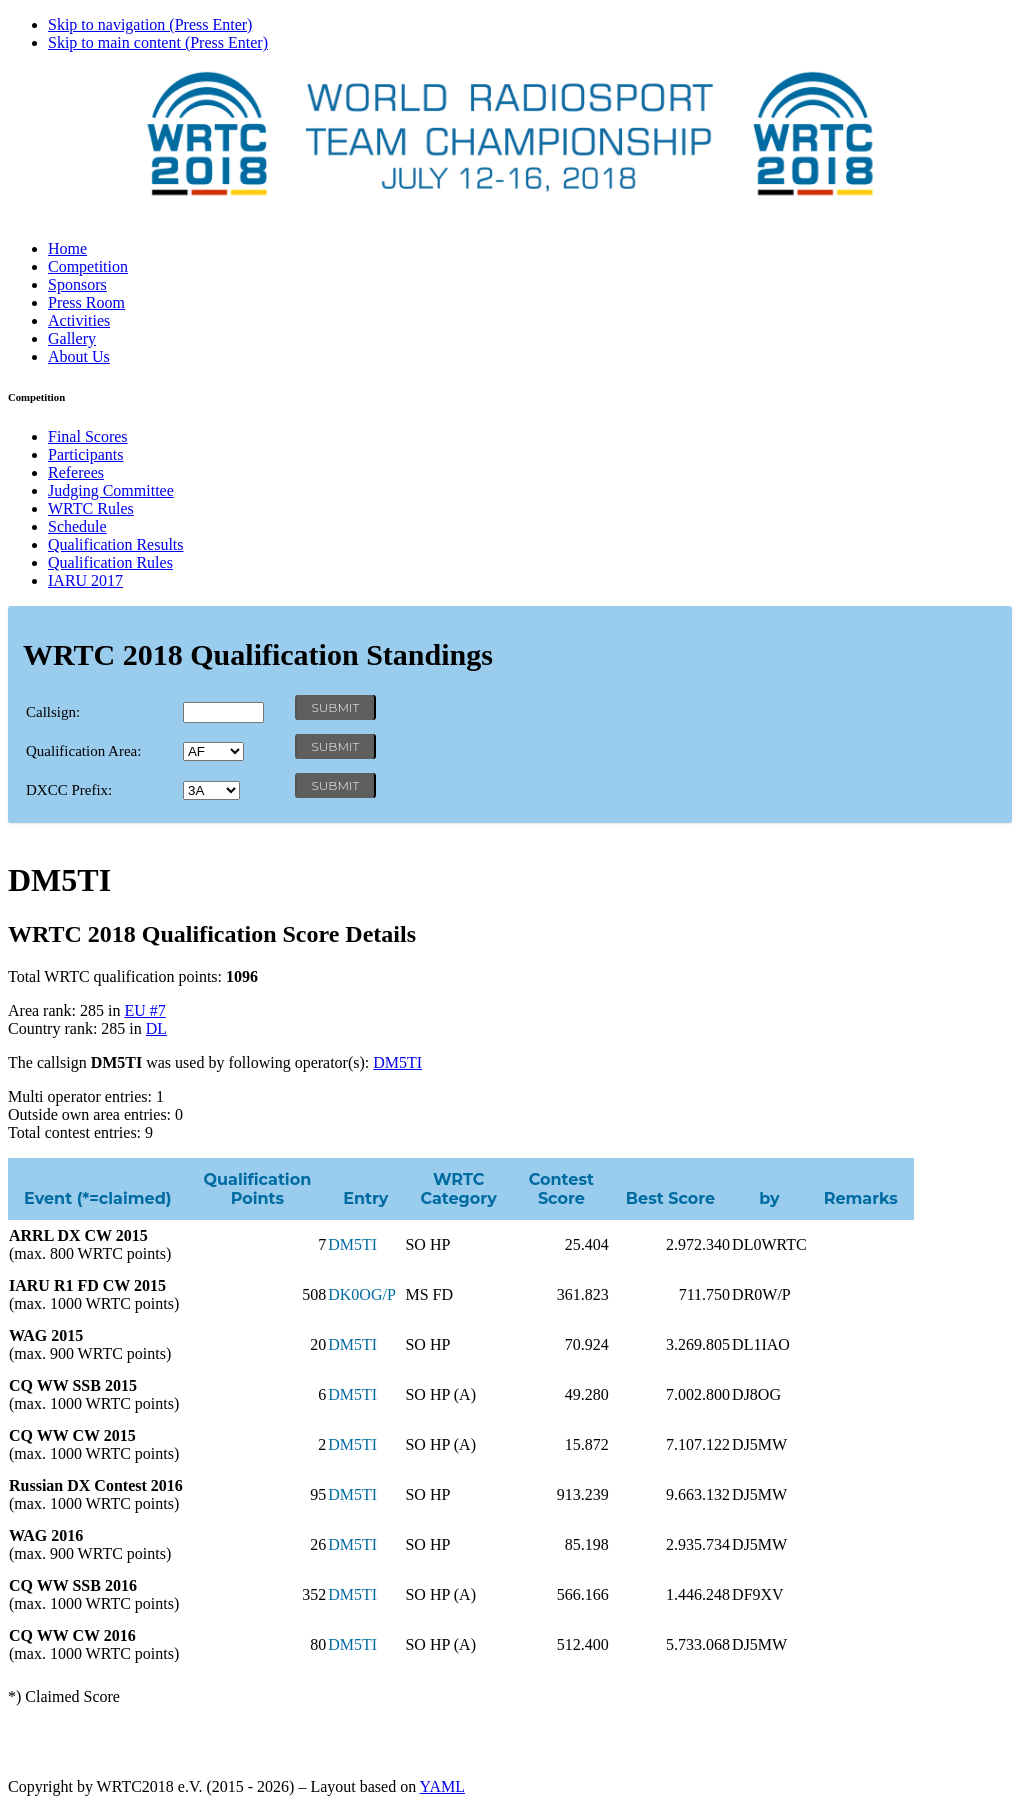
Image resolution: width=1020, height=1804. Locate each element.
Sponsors (77, 284)
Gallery (72, 338)
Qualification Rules (110, 562)
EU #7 (144, 1010)
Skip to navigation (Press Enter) (150, 24)
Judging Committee (111, 490)
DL (156, 1028)
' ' (213, 751)
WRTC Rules (91, 508)
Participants (86, 454)
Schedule (77, 526)
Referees (76, 472)
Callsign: (53, 712)
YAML (442, 1786)
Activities (79, 320)
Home (67, 248)
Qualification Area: (83, 751)
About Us (79, 356)
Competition (88, 266)
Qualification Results (116, 544)
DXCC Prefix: (69, 790)
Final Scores (88, 436)
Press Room (86, 302)
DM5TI (397, 1062)
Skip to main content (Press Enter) (158, 42)
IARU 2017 (85, 580)
